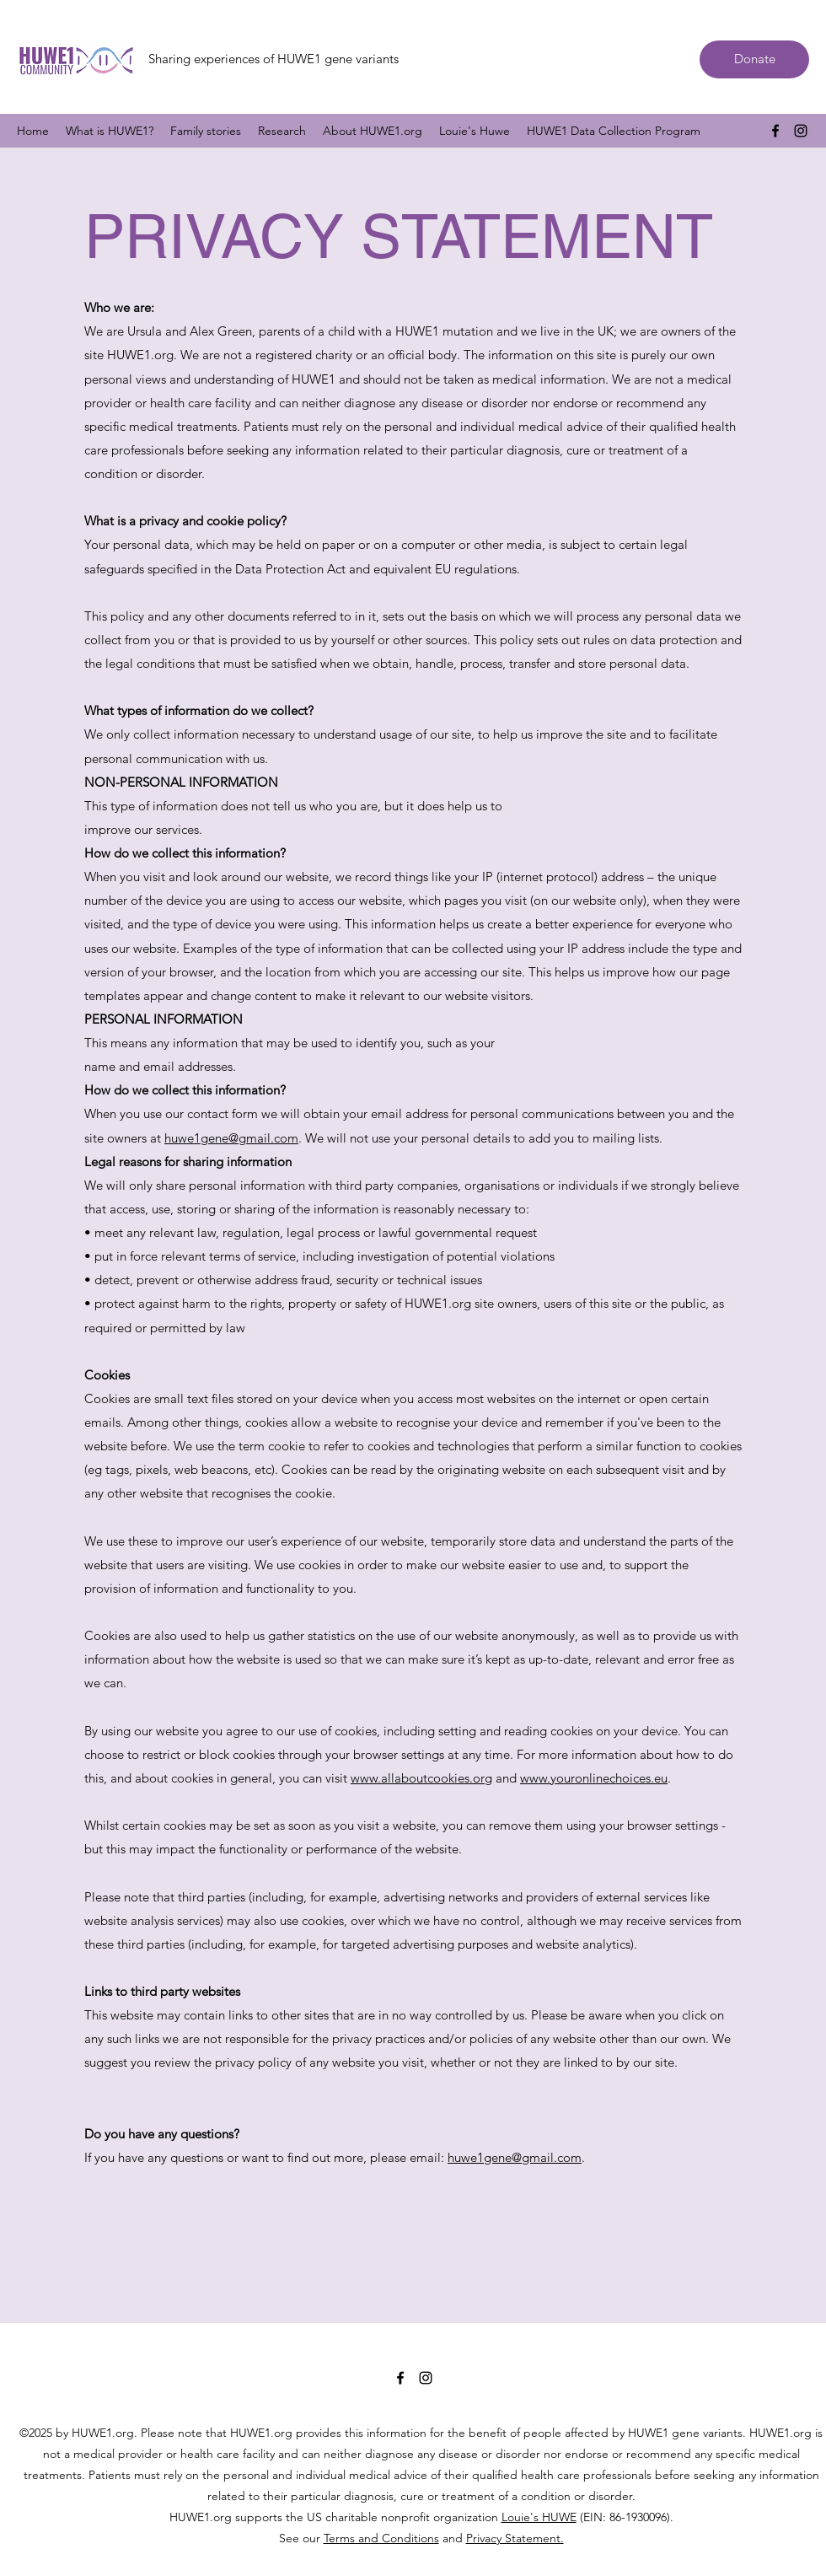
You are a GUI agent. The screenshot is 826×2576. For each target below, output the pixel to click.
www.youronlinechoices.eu (594, 1778)
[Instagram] (800, 130)
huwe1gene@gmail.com (231, 1138)
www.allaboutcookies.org (421, 1778)
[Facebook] (775, 130)
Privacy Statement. (515, 2538)
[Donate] (754, 59)
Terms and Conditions (381, 2538)
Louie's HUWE (539, 2517)
